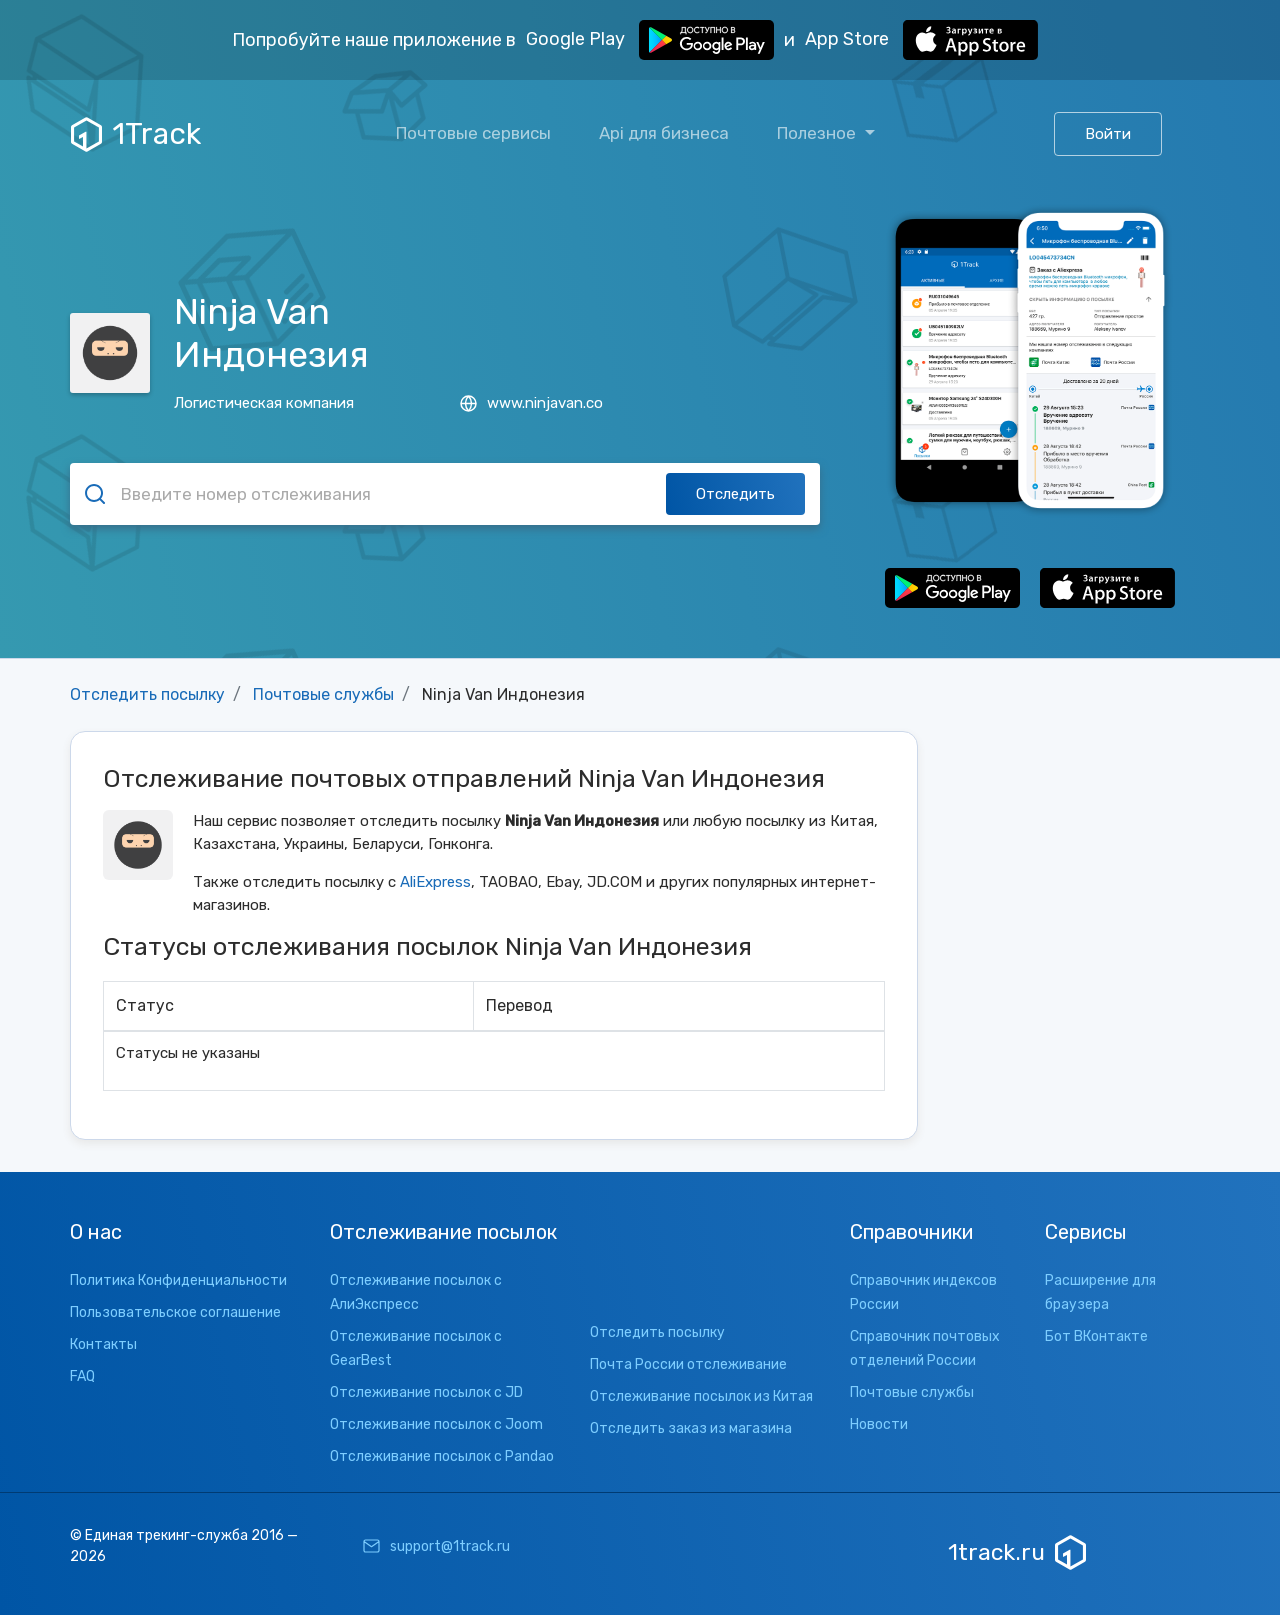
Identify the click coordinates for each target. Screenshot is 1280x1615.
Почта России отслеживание (688, 1364)
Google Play (650, 40)
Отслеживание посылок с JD (426, 1392)
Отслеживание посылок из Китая (701, 1396)
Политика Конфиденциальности (178, 1280)
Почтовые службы (323, 694)
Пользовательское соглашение (175, 1312)
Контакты (103, 1344)
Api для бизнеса (664, 133)
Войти (1108, 134)
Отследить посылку (147, 694)
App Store (921, 40)
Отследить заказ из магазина (691, 1428)
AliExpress (435, 882)
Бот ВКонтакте (1096, 1336)
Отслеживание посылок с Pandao (442, 1456)
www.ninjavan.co (531, 403)
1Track (136, 134)
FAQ (82, 1376)
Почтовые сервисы (473, 133)
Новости (879, 1424)
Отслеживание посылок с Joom (436, 1424)
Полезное (818, 133)
